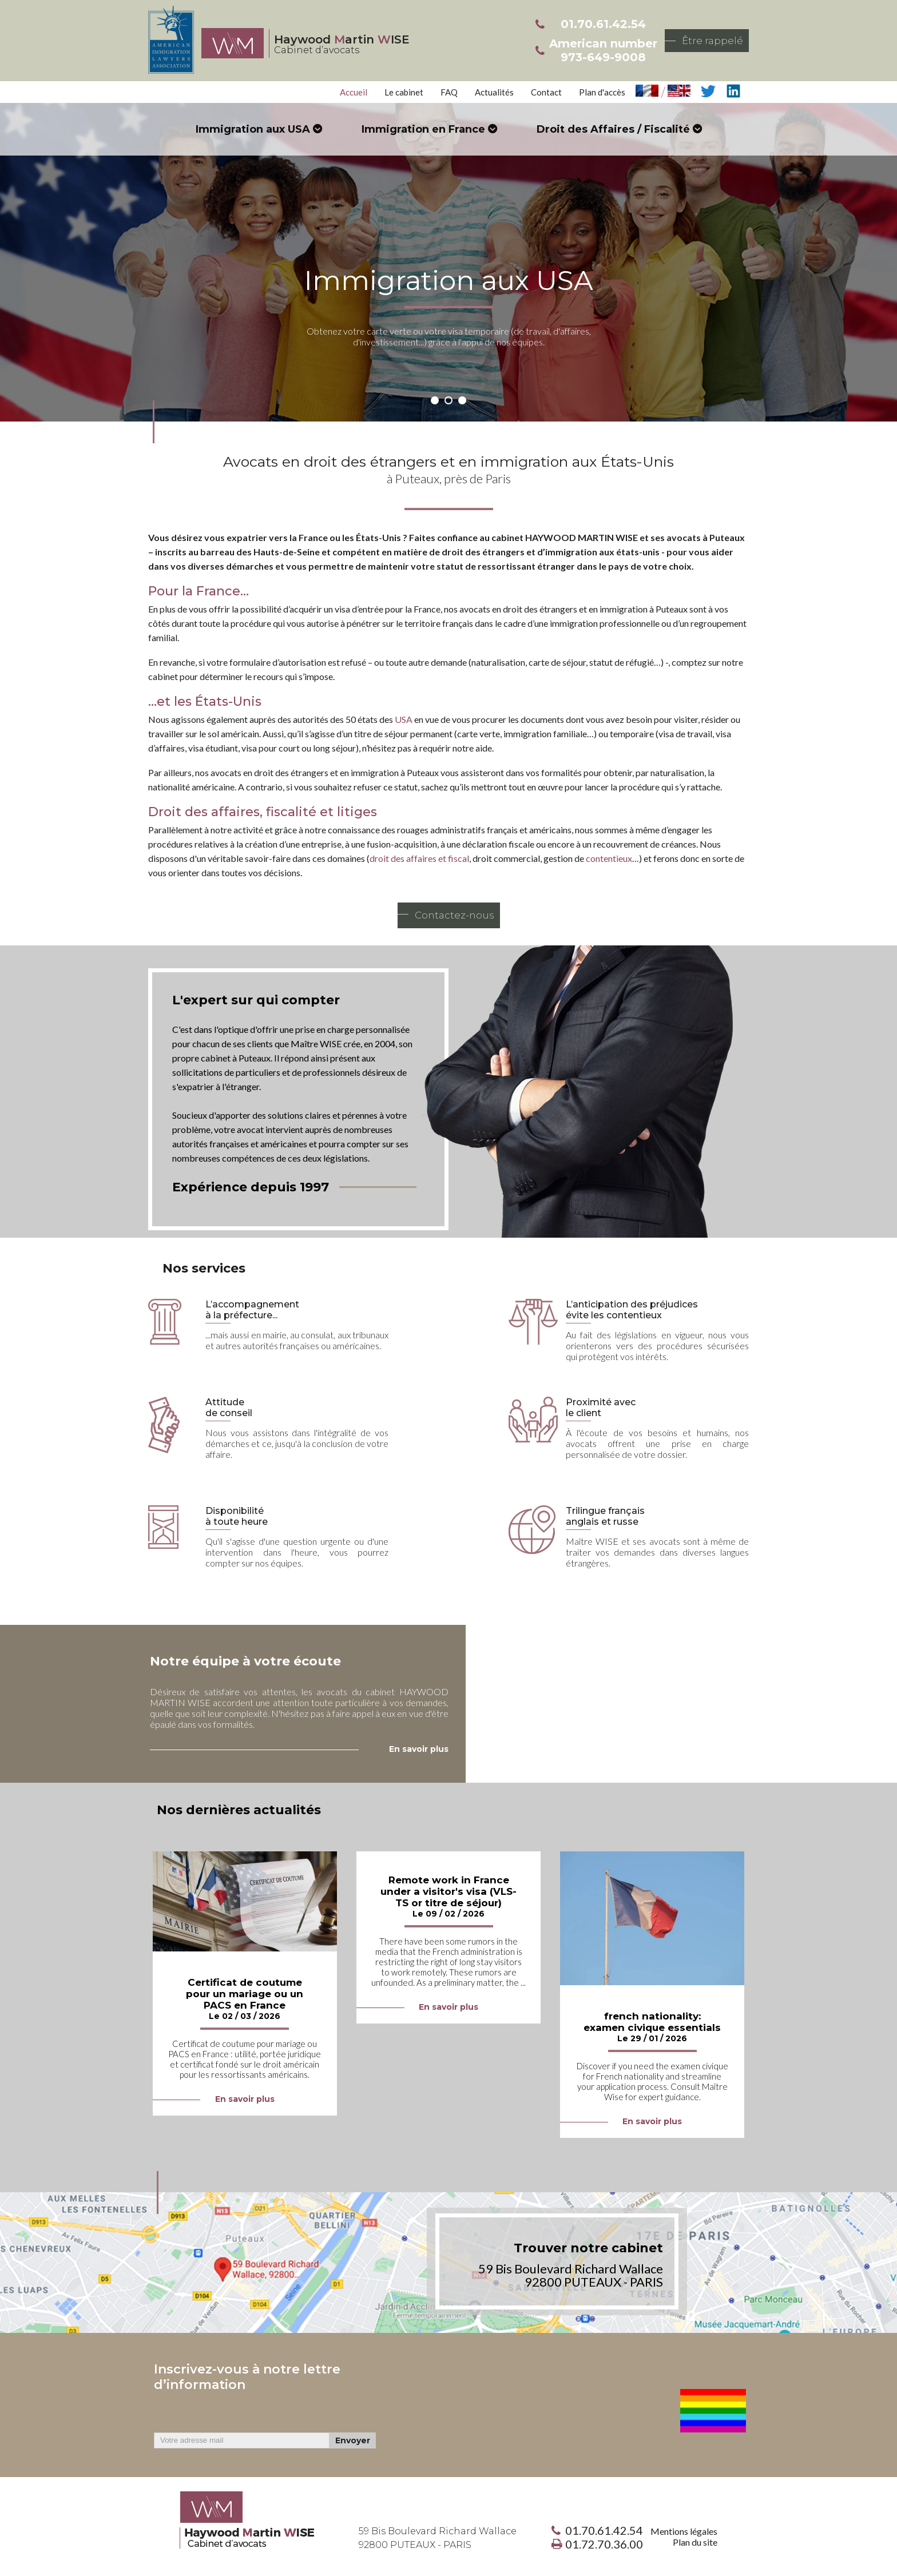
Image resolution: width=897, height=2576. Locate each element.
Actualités (494, 92)
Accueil (353, 92)
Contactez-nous (454, 915)
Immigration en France (423, 129)
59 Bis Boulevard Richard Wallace (438, 2538)
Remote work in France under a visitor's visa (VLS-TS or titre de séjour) (448, 1891)
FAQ (449, 92)
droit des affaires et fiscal (419, 858)
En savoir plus (245, 2099)
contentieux (609, 858)
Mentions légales (683, 2531)
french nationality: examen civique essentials (652, 2021)
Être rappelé (712, 40)
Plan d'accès (602, 92)
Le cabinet (403, 92)
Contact (546, 92)
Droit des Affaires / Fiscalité (613, 129)
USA (403, 719)
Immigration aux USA (253, 129)
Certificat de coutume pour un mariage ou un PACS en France (244, 1994)
